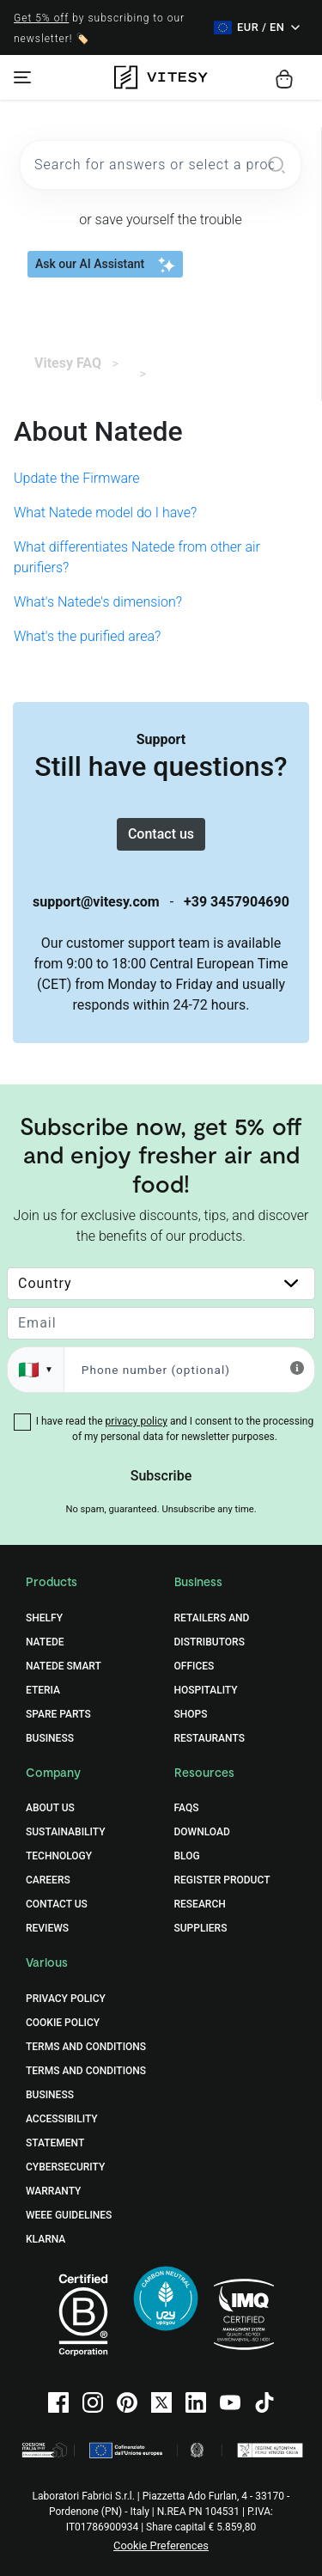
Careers (48, 1880)
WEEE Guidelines (69, 2215)
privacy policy (136, 1421)
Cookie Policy (63, 2023)
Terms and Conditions (86, 2047)
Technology (59, 1856)
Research (200, 1904)
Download (202, 1832)
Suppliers (201, 1928)
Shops (191, 1714)
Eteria (43, 1690)
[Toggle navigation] (22, 77)
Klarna (45, 2239)
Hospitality (206, 1690)
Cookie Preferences (161, 2545)
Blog (187, 1856)
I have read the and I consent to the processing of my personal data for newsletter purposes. (174, 1429)
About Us (50, 1808)
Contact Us (57, 1904)
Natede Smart (63, 1666)
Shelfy (44, 1618)
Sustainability (66, 1832)
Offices (194, 1666)
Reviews (47, 1928)
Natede (45, 1642)
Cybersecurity (65, 2167)
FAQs (186, 1808)
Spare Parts (58, 1714)
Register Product (222, 1880)
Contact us (161, 834)
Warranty (53, 2191)
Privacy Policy (66, 1999)
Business (50, 1738)
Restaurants (209, 1738)
